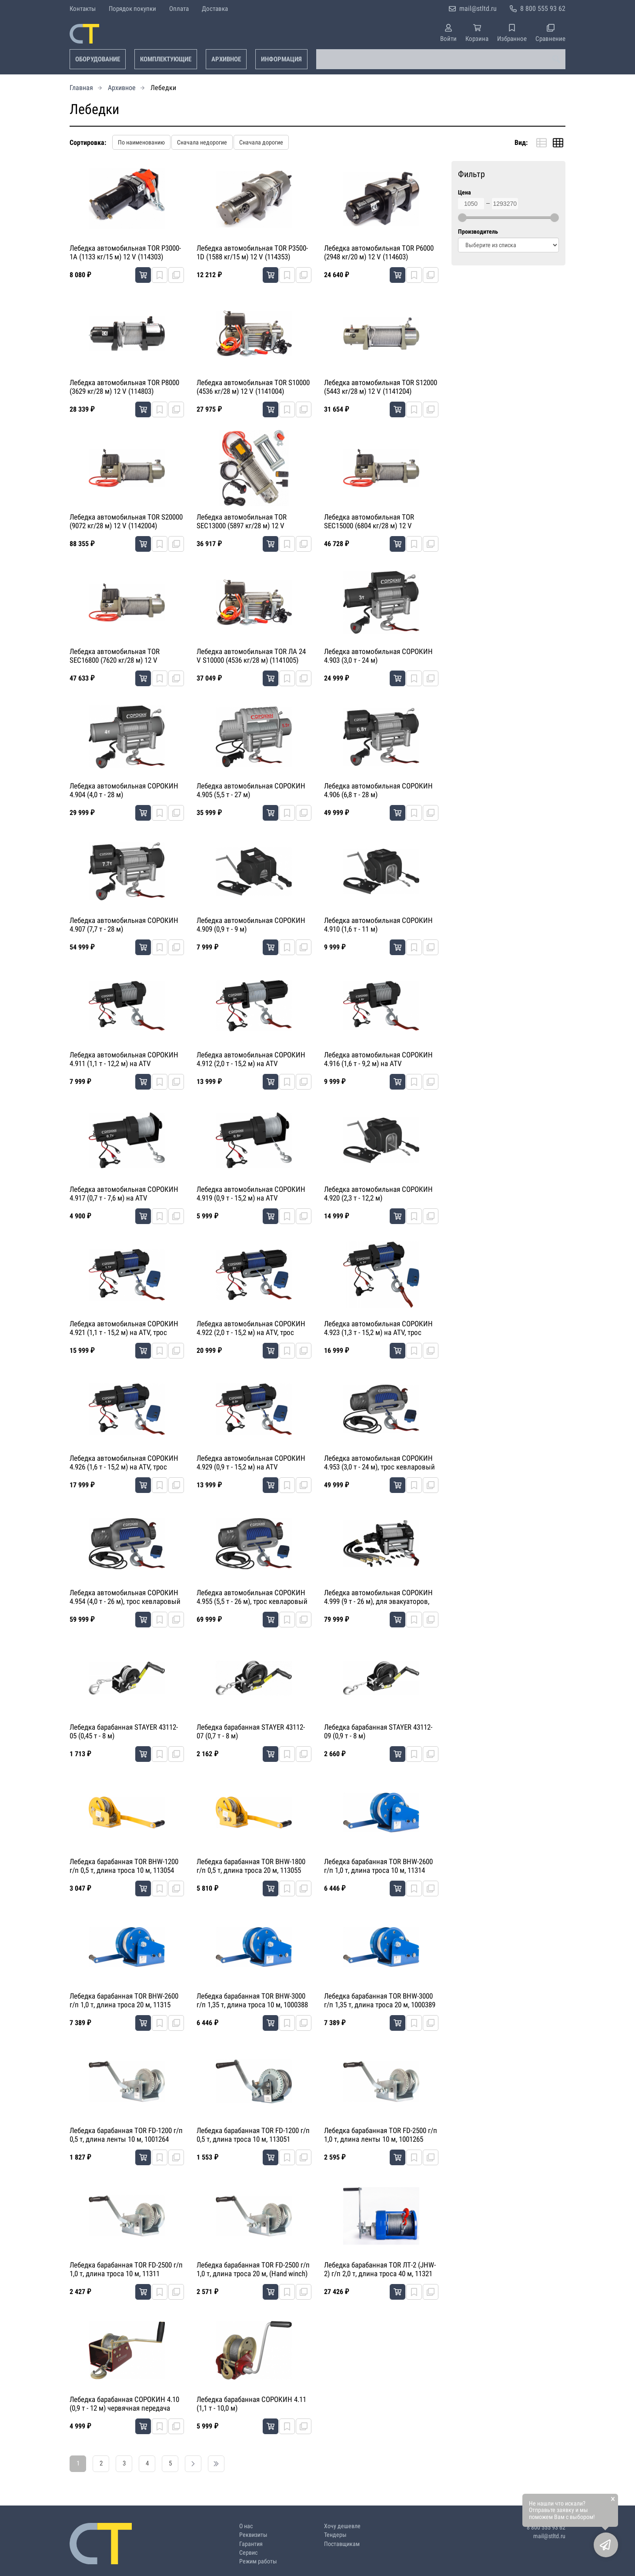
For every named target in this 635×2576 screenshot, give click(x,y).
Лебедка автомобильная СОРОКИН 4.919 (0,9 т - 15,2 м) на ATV (251, 1193)
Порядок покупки (132, 9)
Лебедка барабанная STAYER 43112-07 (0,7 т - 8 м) (251, 1731)
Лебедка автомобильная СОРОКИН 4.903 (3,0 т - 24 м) (378, 655)
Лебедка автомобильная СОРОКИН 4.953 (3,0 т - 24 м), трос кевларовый (379, 1462)
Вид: (521, 142)
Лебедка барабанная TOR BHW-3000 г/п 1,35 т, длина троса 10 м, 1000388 (252, 2000)
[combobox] (440, 59)
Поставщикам (342, 2544)
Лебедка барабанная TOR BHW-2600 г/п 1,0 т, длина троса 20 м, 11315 (124, 2000)
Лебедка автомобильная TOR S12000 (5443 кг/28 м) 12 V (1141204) (380, 387)
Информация (281, 59)
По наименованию (141, 142)
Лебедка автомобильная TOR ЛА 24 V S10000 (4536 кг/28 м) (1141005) (251, 655)
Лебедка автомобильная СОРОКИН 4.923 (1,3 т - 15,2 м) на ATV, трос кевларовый (378, 1328)
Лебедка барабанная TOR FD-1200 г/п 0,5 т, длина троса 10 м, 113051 (253, 2134)
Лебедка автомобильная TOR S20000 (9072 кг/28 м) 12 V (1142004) (126, 521)
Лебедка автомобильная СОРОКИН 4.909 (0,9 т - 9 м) (251, 924)
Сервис (248, 2552)
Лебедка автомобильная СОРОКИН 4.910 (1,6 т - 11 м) (378, 924)
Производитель (478, 231)
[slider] (462, 217)
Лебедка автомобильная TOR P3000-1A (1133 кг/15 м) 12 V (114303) (125, 252)
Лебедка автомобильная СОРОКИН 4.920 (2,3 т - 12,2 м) (378, 1193)
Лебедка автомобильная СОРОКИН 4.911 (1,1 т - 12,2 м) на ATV (124, 1059)
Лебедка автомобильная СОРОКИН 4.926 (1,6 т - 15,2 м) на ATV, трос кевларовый (124, 1463)
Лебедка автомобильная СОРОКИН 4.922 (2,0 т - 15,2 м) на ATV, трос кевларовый (251, 1328)
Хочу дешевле (342, 2526)
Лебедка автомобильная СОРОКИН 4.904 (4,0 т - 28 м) (124, 790)
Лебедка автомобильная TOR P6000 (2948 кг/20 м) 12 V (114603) (379, 252)
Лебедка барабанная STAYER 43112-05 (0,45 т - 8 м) (124, 1731)
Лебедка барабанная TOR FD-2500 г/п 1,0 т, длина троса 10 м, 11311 (126, 2269)
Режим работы (258, 2561)
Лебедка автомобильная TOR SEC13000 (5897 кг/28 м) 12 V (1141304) (242, 522)
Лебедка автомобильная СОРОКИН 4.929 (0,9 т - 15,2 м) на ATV (251, 1462)
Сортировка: (88, 142)
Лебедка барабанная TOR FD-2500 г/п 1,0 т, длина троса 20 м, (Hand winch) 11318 (253, 2270)
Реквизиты (253, 2535)
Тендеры (335, 2535)
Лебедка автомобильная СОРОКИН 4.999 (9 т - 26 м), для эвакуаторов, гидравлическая (378, 1597)
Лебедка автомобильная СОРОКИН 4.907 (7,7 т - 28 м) (124, 924)
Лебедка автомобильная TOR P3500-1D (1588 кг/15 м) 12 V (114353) (252, 252)
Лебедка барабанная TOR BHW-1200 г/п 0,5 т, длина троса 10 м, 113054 (124, 1866)
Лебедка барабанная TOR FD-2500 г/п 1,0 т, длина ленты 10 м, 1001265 (380, 2134)
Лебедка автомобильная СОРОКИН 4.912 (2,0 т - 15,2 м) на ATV (251, 1059)
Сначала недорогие (202, 142)
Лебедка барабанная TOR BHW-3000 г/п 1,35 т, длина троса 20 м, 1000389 (379, 2000)
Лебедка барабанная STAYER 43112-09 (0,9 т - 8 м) (378, 1731)
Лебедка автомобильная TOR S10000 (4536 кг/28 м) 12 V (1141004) (253, 387)
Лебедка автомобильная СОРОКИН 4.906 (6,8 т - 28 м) (378, 790)
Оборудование (97, 59)
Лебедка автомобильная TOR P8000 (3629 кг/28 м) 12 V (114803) (124, 387)
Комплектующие (165, 59)
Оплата (179, 9)
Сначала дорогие (261, 142)
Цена (464, 192)
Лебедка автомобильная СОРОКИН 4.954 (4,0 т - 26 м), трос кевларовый (125, 1597)
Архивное (226, 59)
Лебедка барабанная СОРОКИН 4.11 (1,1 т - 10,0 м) (251, 2403)
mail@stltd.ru (478, 8)
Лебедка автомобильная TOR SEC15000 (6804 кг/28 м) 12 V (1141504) (369, 522)
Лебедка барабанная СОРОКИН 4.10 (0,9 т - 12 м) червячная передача (124, 2403)
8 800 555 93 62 (542, 8)
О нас (246, 2526)
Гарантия (251, 2544)
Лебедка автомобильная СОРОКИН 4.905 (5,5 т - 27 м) (251, 790)
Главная (81, 88)
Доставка (215, 9)
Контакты (83, 9)
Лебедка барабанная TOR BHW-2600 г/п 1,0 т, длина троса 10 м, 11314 (378, 1866)
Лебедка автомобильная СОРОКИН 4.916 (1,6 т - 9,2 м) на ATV (378, 1059)
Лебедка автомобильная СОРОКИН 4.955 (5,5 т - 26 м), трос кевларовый (252, 1597)
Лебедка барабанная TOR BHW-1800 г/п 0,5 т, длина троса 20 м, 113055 (251, 1866)
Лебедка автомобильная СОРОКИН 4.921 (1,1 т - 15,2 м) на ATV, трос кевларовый (124, 1328)
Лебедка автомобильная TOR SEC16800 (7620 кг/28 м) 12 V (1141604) (115, 656)
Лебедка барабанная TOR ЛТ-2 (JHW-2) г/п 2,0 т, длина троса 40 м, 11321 (380, 2269)
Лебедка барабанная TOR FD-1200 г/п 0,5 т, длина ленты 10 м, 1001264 (126, 2134)
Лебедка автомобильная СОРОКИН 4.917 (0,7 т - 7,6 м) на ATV (124, 1193)
